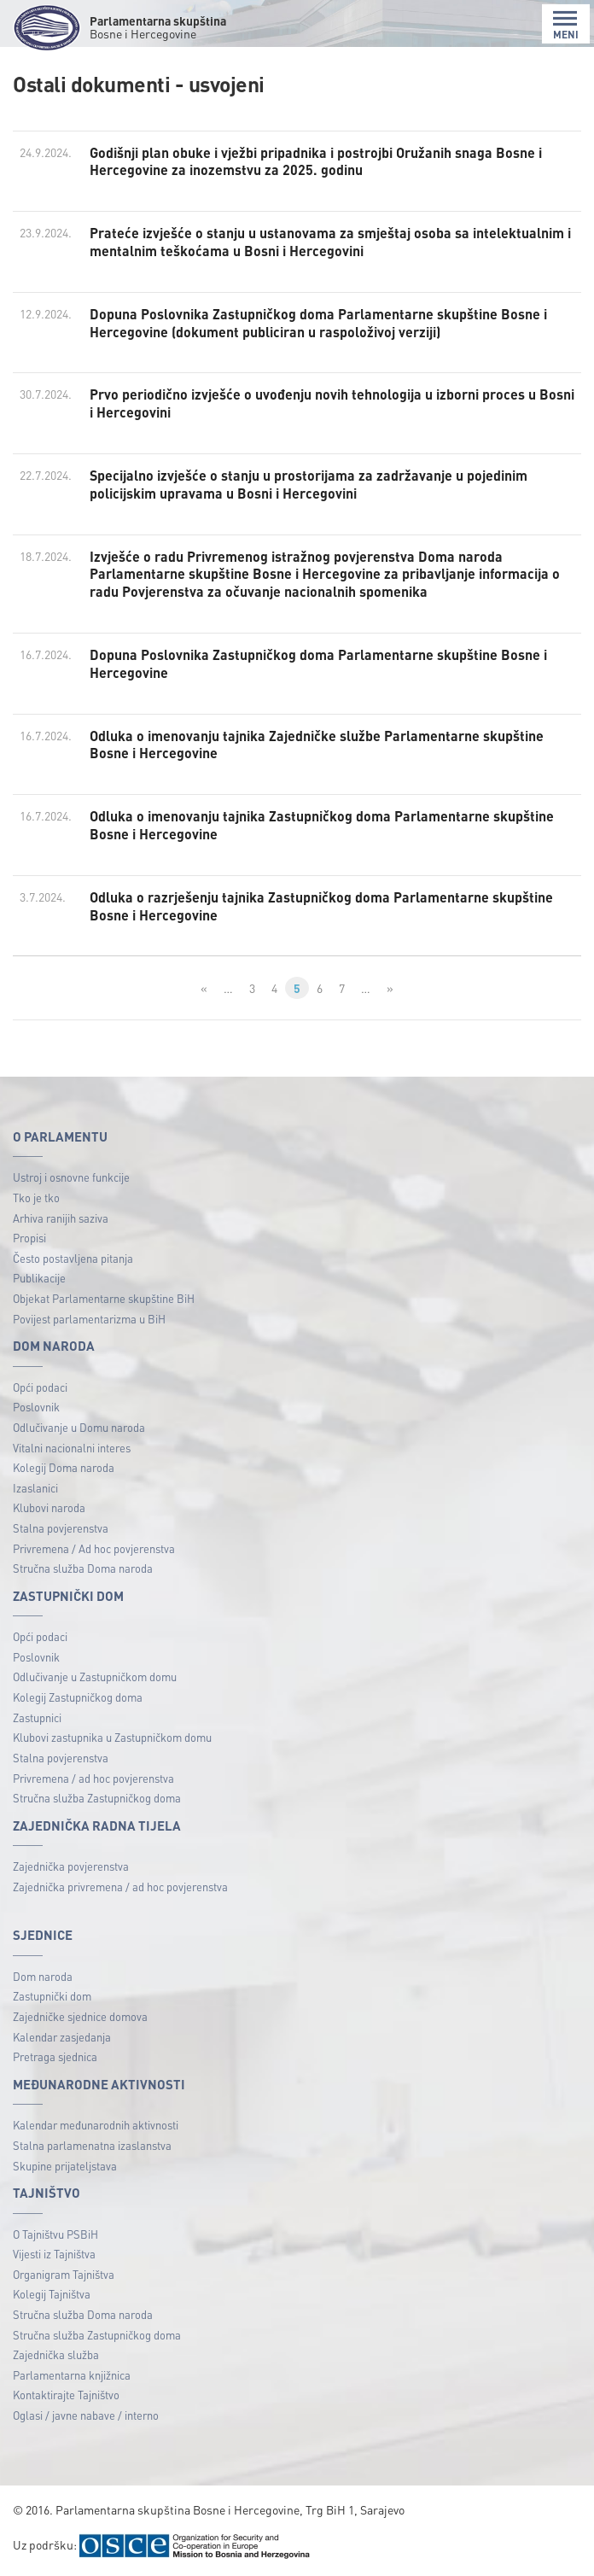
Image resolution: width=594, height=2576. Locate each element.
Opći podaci (40, 1387)
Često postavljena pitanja (73, 1258)
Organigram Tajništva (63, 2274)
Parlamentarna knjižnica (72, 2375)
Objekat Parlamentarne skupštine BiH (104, 1298)
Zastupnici (37, 1717)
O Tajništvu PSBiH (55, 2234)
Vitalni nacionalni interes (72, 1447)
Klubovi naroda (49, 1507)
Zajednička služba (56, 2354)
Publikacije (39, 1277)
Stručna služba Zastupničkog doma (97, 1797)
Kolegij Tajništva (51, 2294)
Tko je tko (36, 1197)
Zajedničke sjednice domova (80, 2016)
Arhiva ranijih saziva (60, 1218)
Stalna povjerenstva (60, 1528)
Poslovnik (36, 1406)
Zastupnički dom (52, 1996)
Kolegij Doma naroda (63, 1467)
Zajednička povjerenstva (71, 1866)
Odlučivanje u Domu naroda (79, 1427)
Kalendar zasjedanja (62, 2037)
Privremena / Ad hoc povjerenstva (94, 1548)
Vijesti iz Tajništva (54, 2253)
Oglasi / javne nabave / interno (86, 2415)
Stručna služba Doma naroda (83, 1568)
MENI (566, 25)
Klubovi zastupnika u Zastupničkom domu (112, 1737)
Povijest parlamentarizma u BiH (89, 1318)
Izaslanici (35, 1488)
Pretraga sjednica (55, 2056)
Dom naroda (43, 1976)
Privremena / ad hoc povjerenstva (93, 1778)
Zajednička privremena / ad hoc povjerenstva (120, 1886)
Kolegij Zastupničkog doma (78, 1697)
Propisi (29, 1237)
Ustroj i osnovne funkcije (71, 1177)
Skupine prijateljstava (65, 2165)
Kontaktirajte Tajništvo (66, 2394)
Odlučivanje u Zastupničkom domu (95, 1676)
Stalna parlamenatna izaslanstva (92, 2145)
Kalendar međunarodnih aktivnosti (95, 2124)
